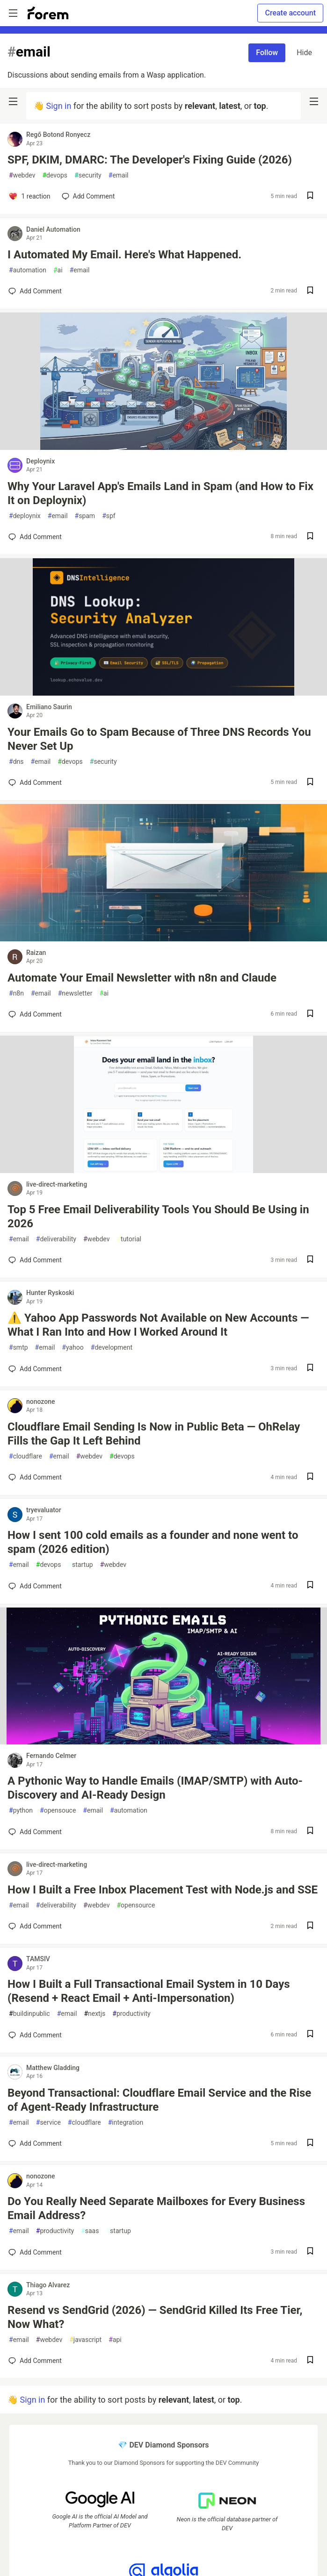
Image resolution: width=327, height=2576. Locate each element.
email (119, 175)
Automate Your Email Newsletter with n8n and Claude (141, 977)
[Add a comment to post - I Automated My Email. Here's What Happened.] (35, 291)
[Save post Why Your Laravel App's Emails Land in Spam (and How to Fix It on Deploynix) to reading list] (310, 537)
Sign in (58, 106)
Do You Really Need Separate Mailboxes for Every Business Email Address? (156, 2208)
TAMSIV (38, 1959)
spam (85, 516)
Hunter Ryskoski (50, 1292)
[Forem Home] (48, 13)
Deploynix (40, 461)
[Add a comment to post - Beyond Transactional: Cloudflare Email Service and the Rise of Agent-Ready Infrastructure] (35, 2143)
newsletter (75, 993)
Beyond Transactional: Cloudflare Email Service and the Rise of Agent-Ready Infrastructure (159, 2099)
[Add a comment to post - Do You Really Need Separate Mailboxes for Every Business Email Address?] (35, 2252)
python (21, 1810)
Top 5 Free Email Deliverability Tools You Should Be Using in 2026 (158, 1216)
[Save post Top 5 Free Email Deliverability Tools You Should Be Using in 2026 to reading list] (310, 1260)
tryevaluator (43, 1510)
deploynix (25, 516)
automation (27, 270)
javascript (85, 2340)
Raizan (36, 952)
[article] (163, 447)
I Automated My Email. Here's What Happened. (124, 254)
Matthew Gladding (53, 2067)
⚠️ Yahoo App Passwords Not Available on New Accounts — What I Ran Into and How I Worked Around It (158, 1324)
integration (125, 2123)
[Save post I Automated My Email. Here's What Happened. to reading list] (310, 291)
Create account (290, 12)
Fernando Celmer (51, 1755)
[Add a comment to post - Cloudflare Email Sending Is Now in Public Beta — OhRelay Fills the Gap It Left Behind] (35, 1477)
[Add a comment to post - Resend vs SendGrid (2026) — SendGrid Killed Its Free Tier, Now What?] (35, 2360)
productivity (131, 2014)
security (88, 175)
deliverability (56, 1239)
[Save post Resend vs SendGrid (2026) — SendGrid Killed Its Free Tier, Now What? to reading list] (310, 2360)
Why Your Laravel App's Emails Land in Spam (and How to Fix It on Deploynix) (160, 493)
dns (16, 762)
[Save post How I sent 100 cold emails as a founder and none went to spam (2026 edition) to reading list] (310, 1585)
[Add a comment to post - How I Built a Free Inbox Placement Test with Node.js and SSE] (35, 1926)
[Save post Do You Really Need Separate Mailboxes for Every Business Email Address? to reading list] (310, 2252)
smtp (18, 1347)
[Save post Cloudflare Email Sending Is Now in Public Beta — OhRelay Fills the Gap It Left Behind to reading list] (310, 1477)
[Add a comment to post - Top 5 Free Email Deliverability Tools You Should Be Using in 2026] (35, 1259)
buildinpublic (29, 2014)
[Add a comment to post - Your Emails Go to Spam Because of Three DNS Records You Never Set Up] (35, 782)
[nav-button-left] (13, 101)
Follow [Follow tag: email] (267, 52)
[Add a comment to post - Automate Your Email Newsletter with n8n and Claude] (35, 1014)
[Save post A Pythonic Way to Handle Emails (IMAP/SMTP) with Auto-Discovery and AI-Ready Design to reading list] (310, 1831)
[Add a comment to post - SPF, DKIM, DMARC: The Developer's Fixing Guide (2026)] (29, 196)
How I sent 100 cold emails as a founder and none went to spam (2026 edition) (152, 1542)
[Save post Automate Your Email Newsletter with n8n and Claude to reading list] (310, 1014)
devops (54, 175)
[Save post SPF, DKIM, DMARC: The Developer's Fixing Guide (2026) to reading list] (310, 196)
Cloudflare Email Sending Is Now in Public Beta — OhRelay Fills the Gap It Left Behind (153, 1433)
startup (80, 1565)
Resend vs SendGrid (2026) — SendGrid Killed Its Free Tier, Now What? (154, 2317)
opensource (135, 1905)
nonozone (40, 1401)
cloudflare (25, 1456)
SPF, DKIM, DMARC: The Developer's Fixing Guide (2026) (149, 159)
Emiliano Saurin (49, 707)
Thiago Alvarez (48, 2285)
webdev (22, 175)
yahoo (72, 1347)
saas (90, 2231)
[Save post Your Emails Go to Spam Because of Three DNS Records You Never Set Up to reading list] (310, 782)
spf (109, 516)
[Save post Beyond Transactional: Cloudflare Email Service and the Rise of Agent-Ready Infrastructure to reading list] (310, 2143)
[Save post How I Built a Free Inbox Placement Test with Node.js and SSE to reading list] (310, 1926)
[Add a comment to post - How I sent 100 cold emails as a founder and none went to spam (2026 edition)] (35, 1586)
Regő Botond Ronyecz (58, 134)
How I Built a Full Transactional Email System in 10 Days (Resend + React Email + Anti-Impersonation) (148, 1991)
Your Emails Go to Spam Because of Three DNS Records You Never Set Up (159, 739)
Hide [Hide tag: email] (304, 52)
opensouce (58, 1810)
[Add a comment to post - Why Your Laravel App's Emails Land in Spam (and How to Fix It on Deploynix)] (35, 536)
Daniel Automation (53, 229)
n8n (16, 993)
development (111, 1347)
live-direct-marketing (56, 1184)
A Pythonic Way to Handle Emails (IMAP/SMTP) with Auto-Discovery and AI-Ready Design (155, 1787)
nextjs (94, 2014)
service (48, 2123)
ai (58, 270)
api (115, 2340)
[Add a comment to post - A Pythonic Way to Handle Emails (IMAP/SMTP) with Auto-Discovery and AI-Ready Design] (35, 1831)
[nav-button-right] (314, 101)
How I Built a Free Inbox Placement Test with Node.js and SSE (162, 1889)
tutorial (128, 1239)
